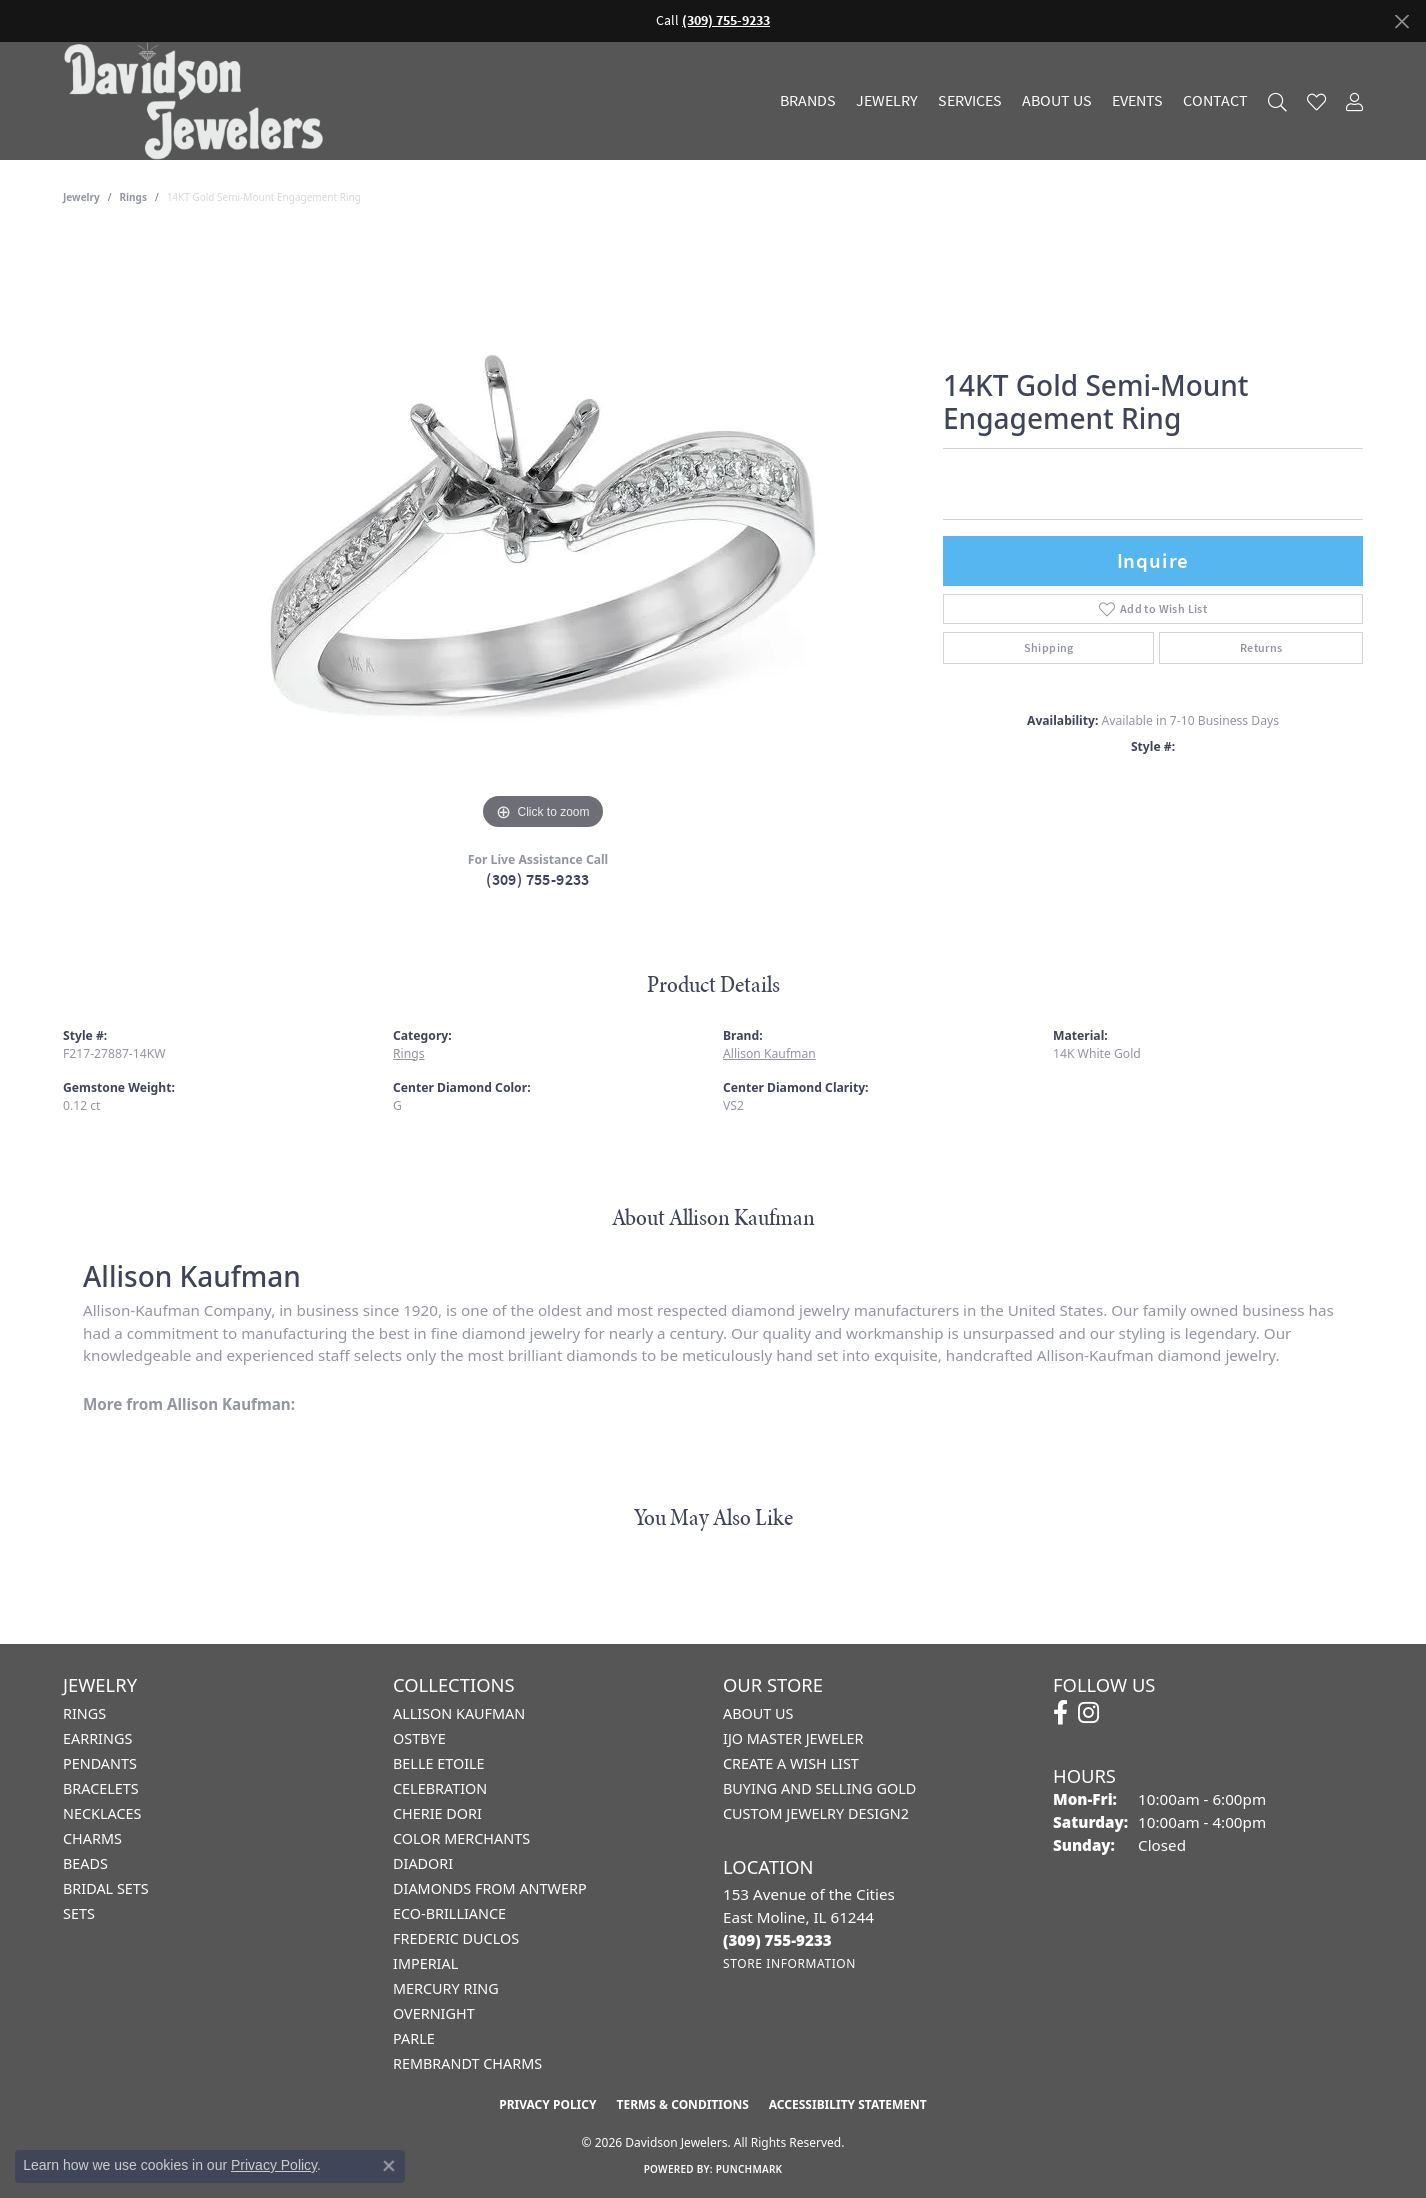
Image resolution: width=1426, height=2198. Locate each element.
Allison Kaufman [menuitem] (459, 1713)
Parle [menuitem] (414, 2038)
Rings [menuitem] (84, 1713)
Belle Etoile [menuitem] (439, 1763)
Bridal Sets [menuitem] (106, 1888)
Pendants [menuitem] (100, 1763)
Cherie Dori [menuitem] (437, 1813)
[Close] (1401, 21)
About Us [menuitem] (758, 1713)
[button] (1277, 101)
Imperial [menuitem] (425, 1963)
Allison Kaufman (769, 1053)
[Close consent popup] (389, 2166)
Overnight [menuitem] (434, 2013)
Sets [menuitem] (79, 1913)
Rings (133, 197)
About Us (1057, 101)
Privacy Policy (547, 2104)
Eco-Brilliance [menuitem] (449, 1913)
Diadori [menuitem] (423, 1863)
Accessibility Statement (848, 2104)
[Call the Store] (777, 1940)
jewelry (81, 197)
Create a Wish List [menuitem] (791, 1763)
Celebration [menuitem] (440, 1788)
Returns (1261, 648)
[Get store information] (789, 1963)
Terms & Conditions (682, 2104)
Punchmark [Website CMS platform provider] (749, 2169)
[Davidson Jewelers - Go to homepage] (198, 101)
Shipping (1049, 648)
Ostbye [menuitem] (419, 1738)
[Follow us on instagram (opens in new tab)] (1088, 1713)
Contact (1215, 101)
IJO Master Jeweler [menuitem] (793, 1738)
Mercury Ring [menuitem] (446, 1988)
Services (970, 101)
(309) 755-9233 (538, 879)
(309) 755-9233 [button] (726, 20)
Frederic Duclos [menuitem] (456, 1938)
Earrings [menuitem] (97, 1738)
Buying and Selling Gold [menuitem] (819, 1788)
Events (1137, 101)
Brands (808, 101)
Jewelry (887, 101)
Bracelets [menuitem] (101, 1788)
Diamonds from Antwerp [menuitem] (490, 1888)
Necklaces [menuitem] (102, 1813)
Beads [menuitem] (85, 1863)
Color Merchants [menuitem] (461, 1838)
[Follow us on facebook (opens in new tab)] (1060, 1713)
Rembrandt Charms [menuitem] (467, 2063)
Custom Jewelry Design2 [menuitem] (816, 1813)
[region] (543, 535)
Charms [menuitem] (92, 1838)
